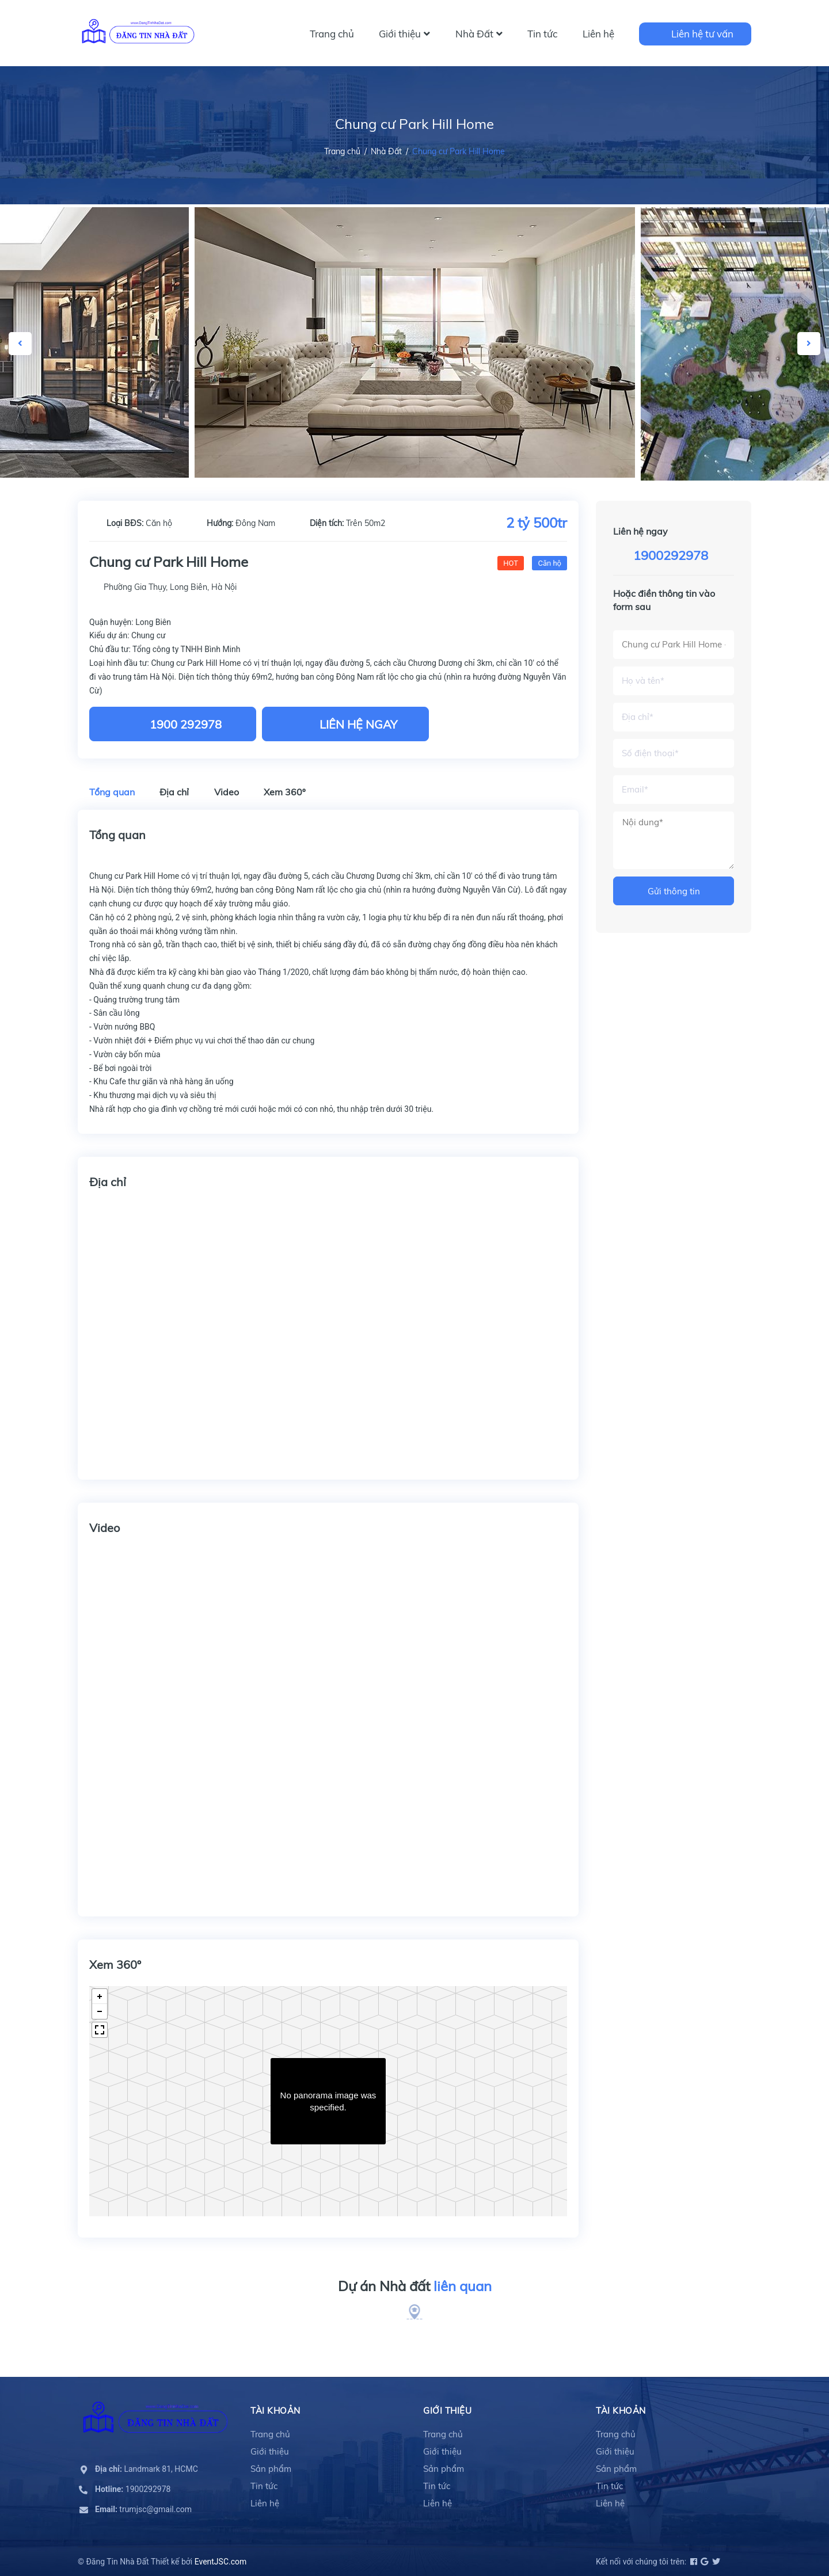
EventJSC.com (221, 2561)
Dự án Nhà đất (415, 2286)
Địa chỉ (174, 792)
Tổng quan (112, 792)
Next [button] (808, 343)
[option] (415, 342)
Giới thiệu (404, 34)
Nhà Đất (479, 34)
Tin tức (542, 34)
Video (226, 792)
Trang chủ (332, 34)
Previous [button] (20, 343)
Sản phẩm (270, 2468)
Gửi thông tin (674, 891)
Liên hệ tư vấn (702, 34)
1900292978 (670, 555)
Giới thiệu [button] (447, 2410)
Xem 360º (285, 792)
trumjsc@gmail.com (143, 2509)
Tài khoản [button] (275, 2410)
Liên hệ (598, 34)
